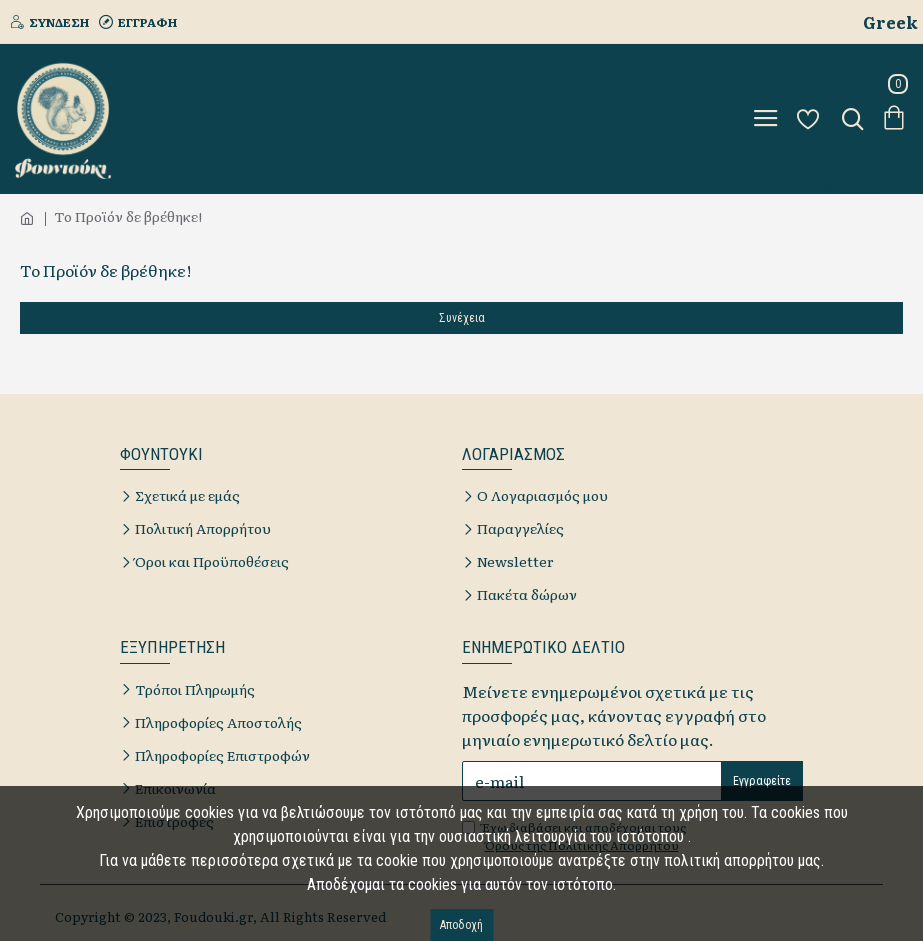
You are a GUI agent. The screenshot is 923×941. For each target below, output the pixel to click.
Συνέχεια (462, 318)
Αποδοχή (461, 925)
